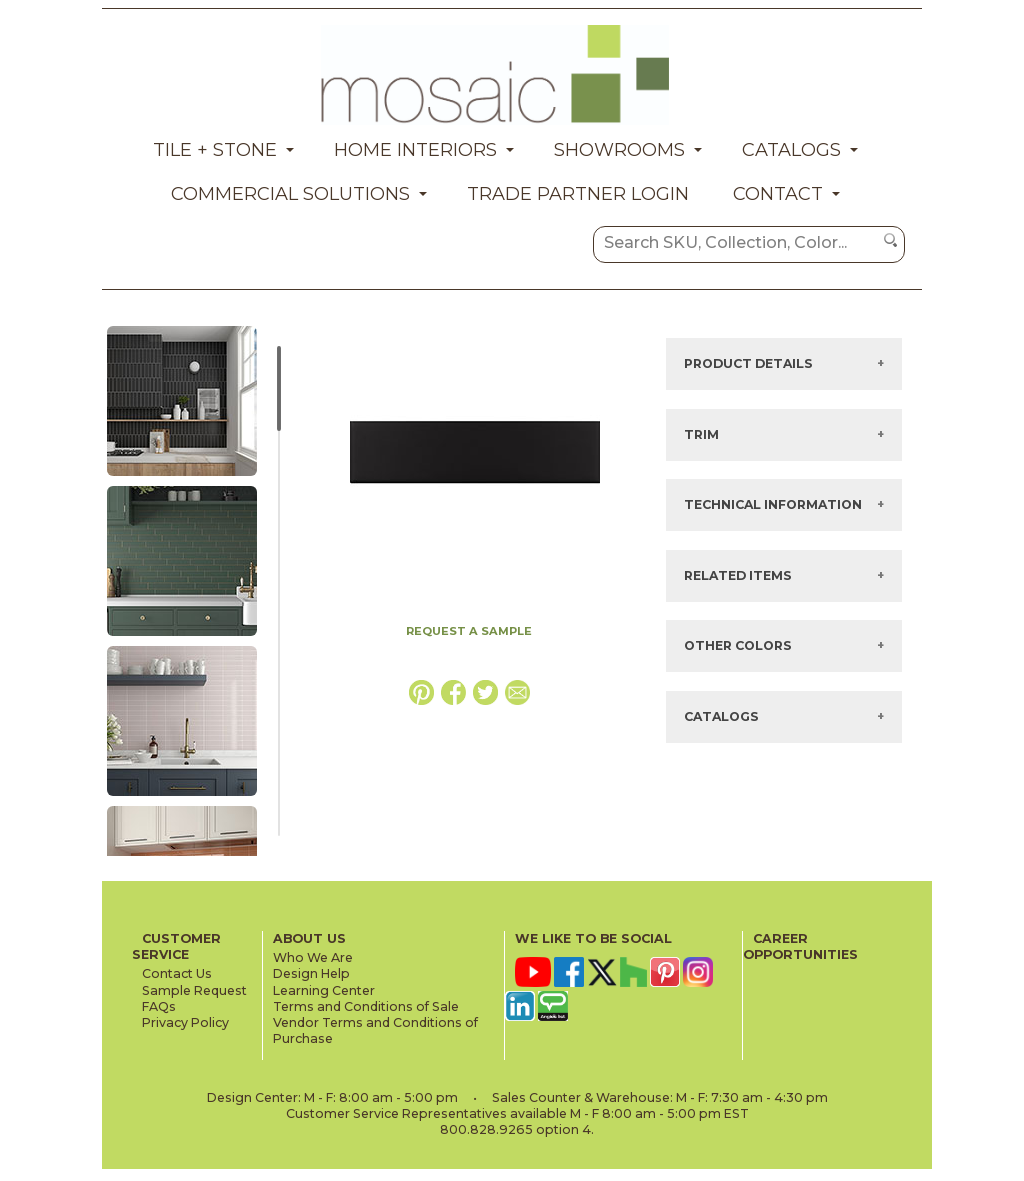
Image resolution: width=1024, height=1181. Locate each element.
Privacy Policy (185, 1022)
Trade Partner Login (578, 194)
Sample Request (194, 990)
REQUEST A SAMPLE (469, 631)
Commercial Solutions (290, 194)
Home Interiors (415, 150)
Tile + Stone (215, 150)
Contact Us (177, 973)
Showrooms (619, 150)
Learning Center (324, 990)
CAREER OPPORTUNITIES (800, 946)
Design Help (311, 973)
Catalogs (791, 150)
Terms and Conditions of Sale (366, 1006)
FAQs (159, 1006)
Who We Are (313, 957)
